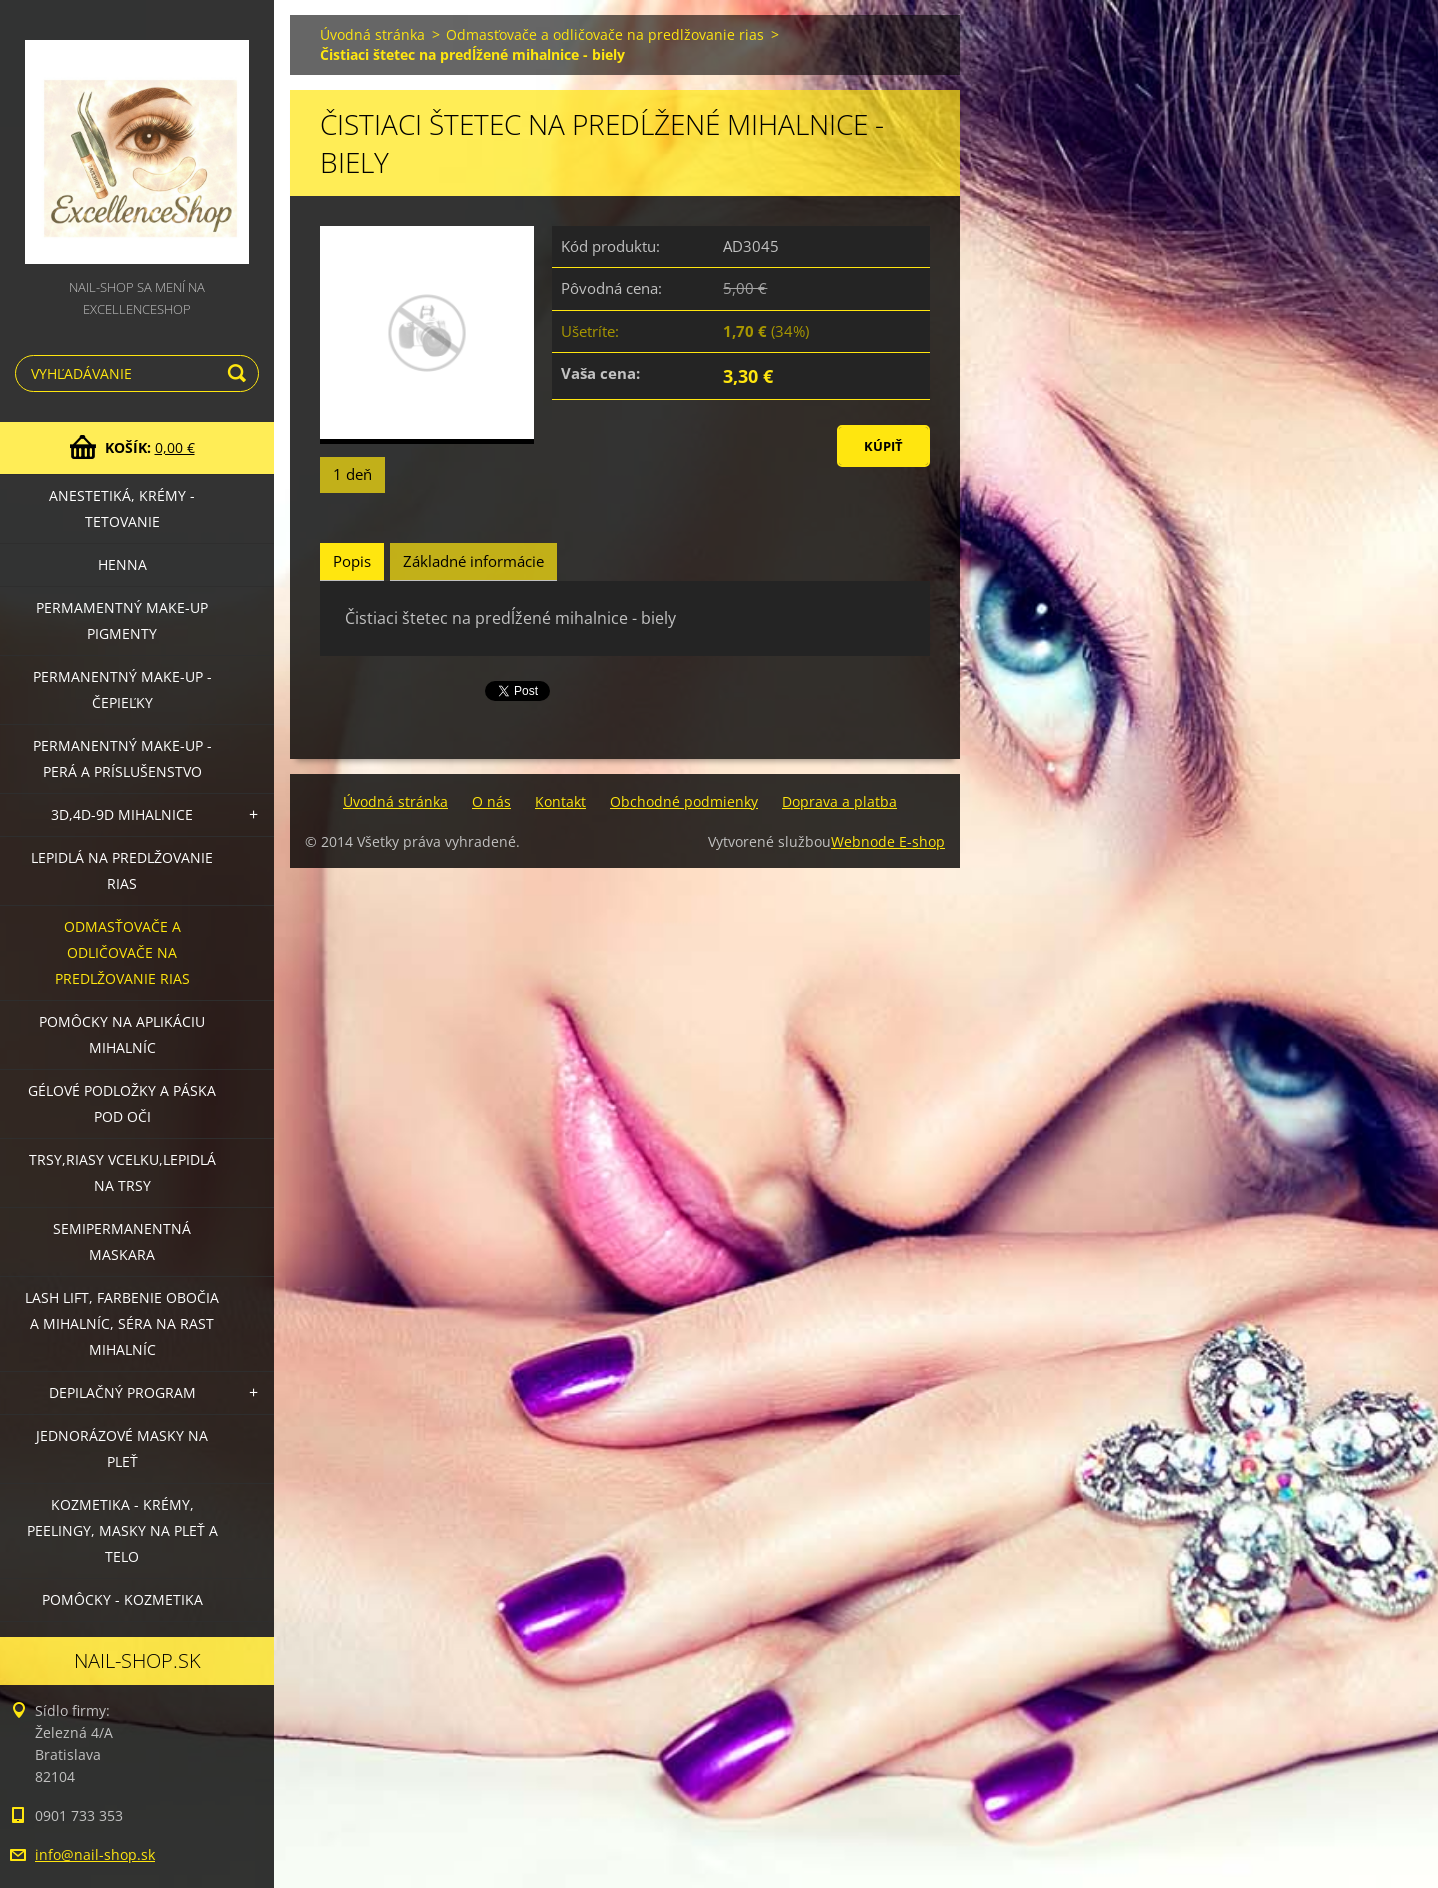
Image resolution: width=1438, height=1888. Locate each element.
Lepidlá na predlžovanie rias (122, 870)
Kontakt (560, 801)
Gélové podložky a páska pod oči (122, 1103)
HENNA (122, 564)
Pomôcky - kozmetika (122, 1599)
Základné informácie (473, 561)
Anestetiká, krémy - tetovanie (122, 508)
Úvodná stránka (372, 34)
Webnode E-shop (888, 841)
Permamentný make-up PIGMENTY (122, 620)
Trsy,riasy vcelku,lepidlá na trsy (122, 1172)
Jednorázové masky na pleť (122, 1448)
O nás (491, 801)
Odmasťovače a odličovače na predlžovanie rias (122, 952)
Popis (352, 561)
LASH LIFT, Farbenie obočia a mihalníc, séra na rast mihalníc (122, 1323)
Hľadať (240, 373)
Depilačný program (122, 1392)
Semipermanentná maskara (122, 1241)
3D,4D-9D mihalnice (122, 814)
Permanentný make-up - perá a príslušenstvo (122, 758)
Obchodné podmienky (684, 801)
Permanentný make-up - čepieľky (122, 689)
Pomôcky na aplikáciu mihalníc (122, 1034)
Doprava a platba (839, 801)
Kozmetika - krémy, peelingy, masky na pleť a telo (122, 1530)
